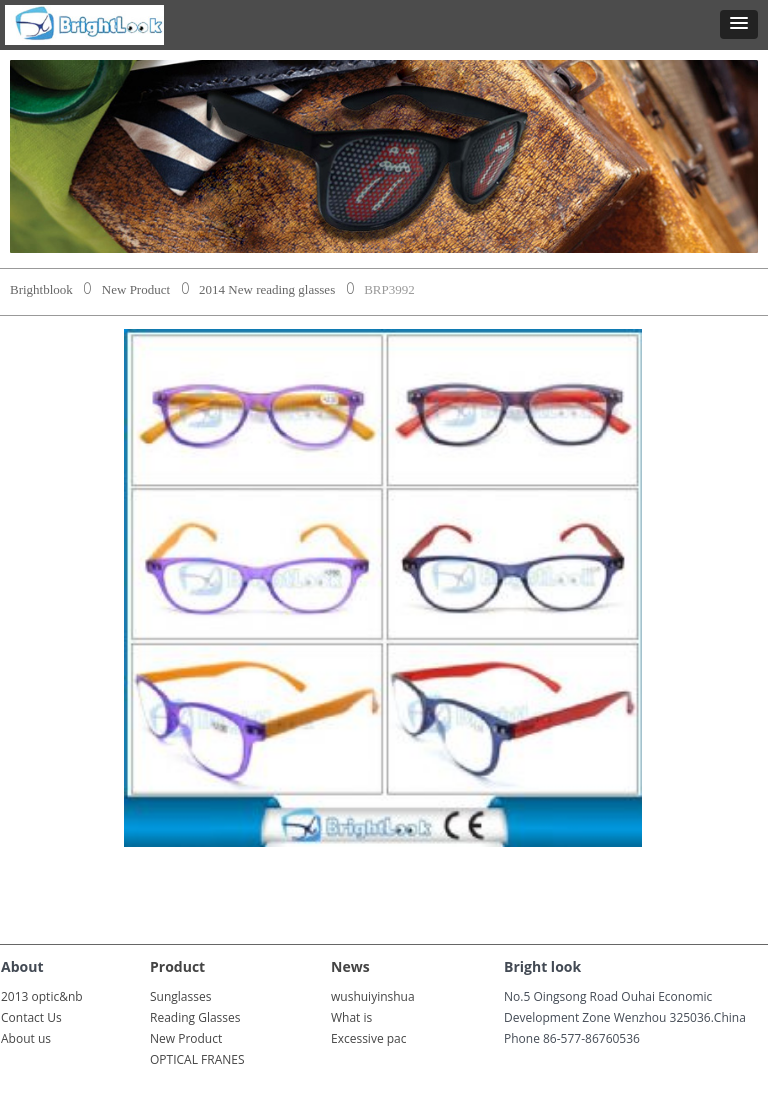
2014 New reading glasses (267, 289)
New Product (136, 289)
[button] (739, 24)
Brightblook (41, 289)
